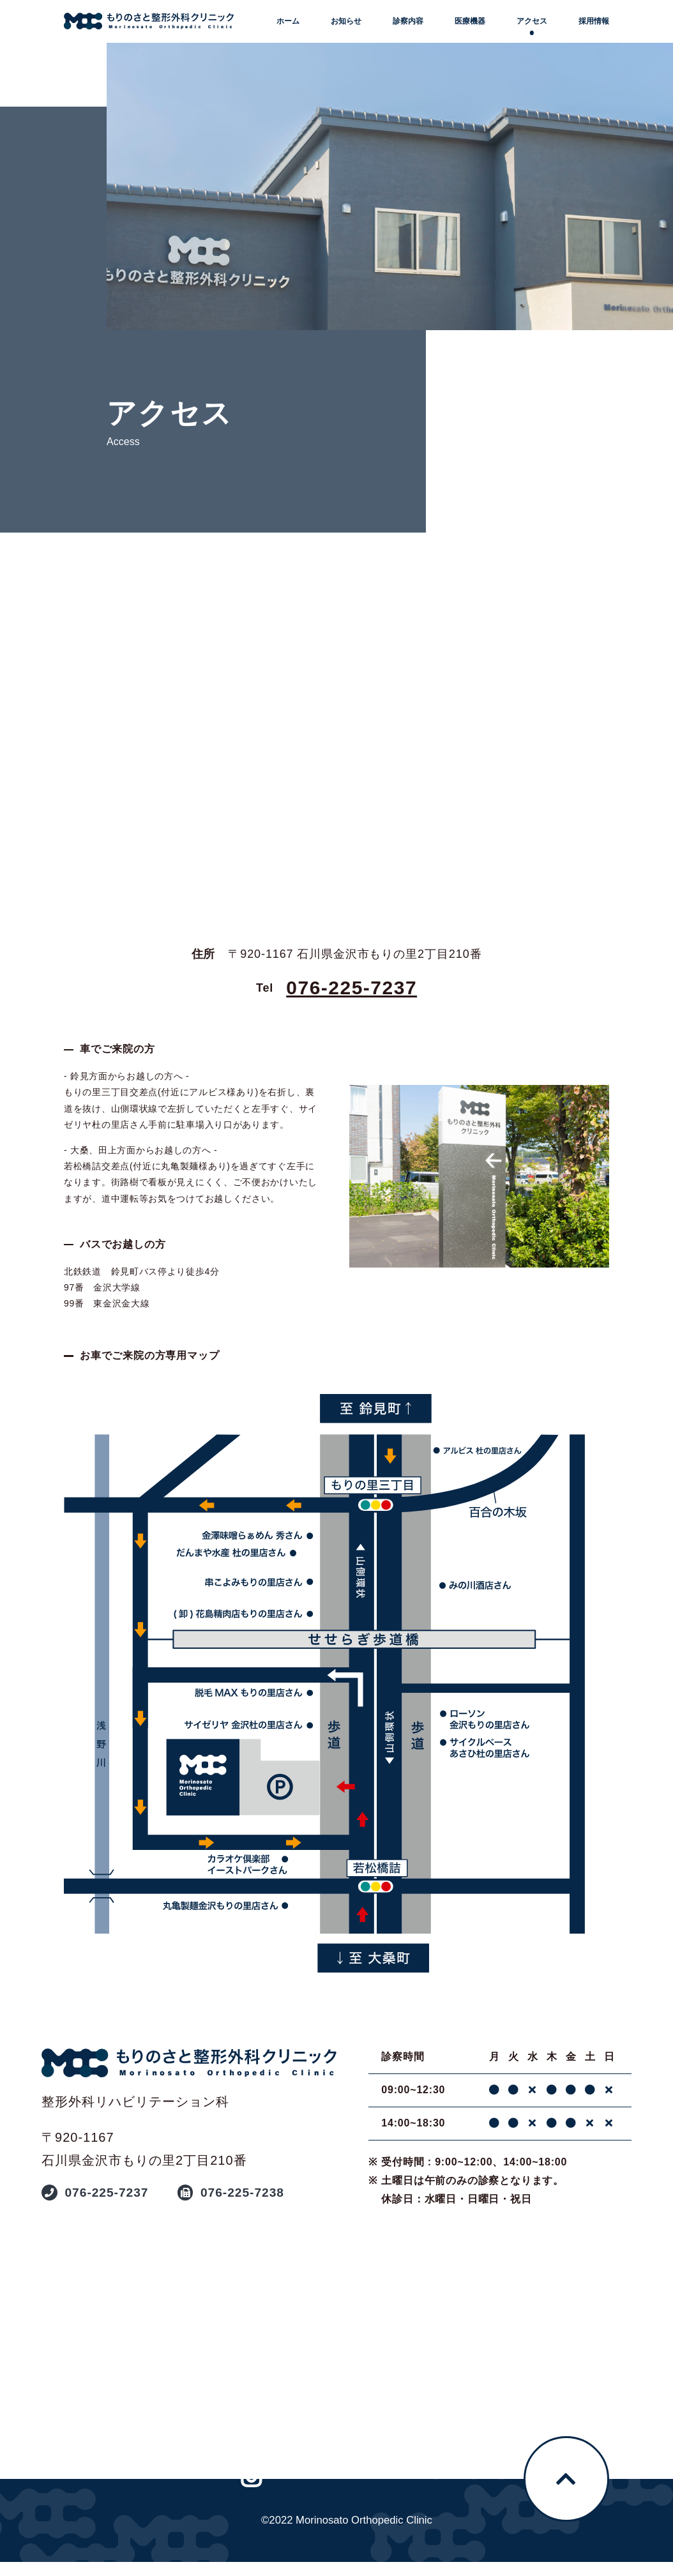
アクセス (532, 21)
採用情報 (593, 21)
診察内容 (408, 21)
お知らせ (346, 21)
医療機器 (470, 21)
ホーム (287, 21)
